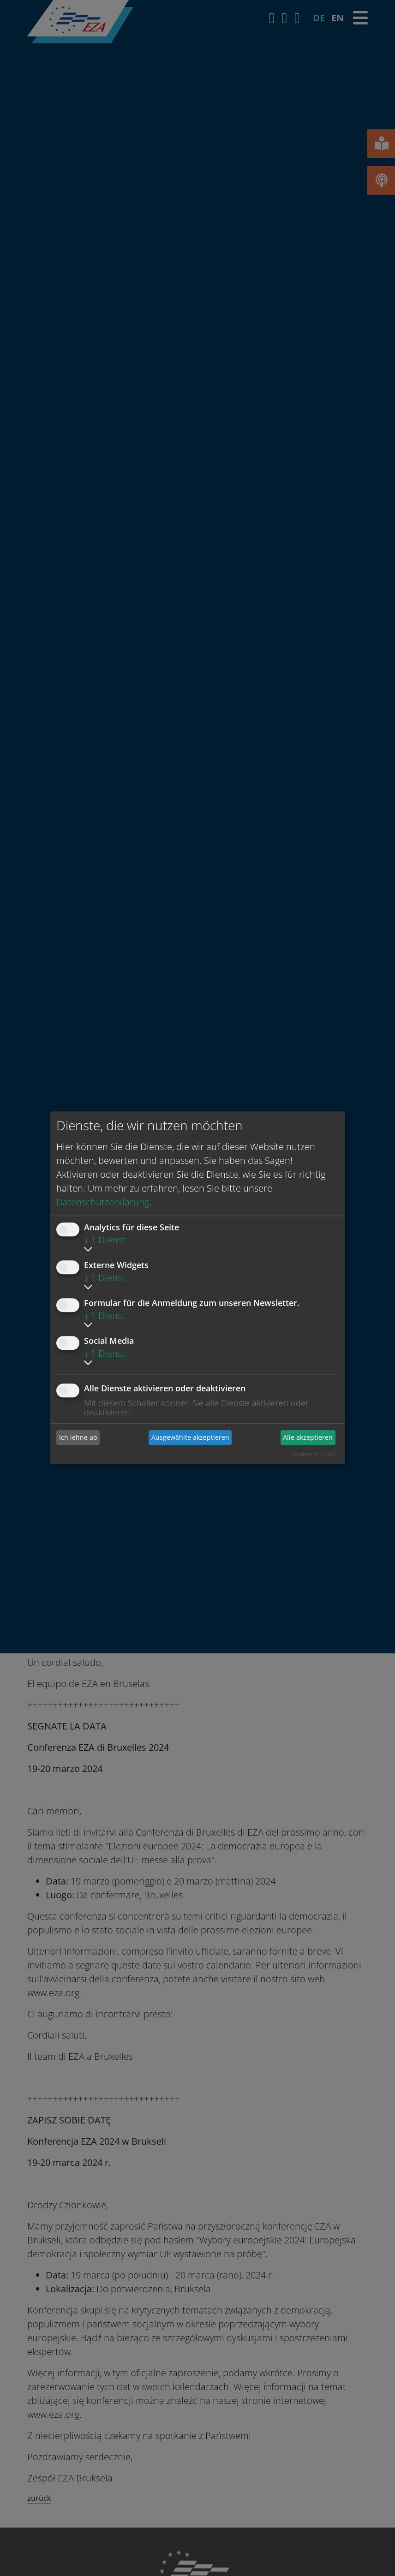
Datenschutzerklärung (102, 1202)
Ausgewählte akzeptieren (190, 1437)
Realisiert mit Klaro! (313, 1453)
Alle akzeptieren (308, 1437)
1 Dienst (104, 1240)
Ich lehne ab (78, 1437)
